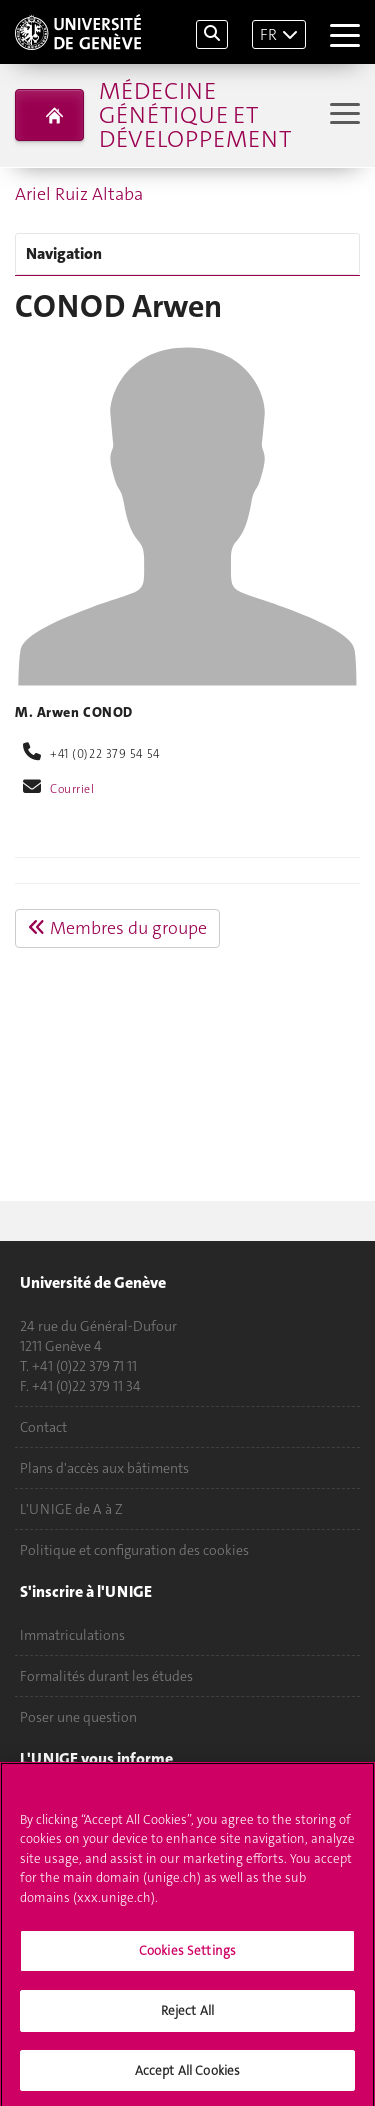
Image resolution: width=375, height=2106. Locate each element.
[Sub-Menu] (342, 115)
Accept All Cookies (187, 2076)
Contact (43, 1427)
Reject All (187, 2016)
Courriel (72, 789)
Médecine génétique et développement (195, 115)
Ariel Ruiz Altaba (79, 194)
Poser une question (78, 1717)
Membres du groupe (117, 928)
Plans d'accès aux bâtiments (104, 1468)
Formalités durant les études (106, 1676)
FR (268, 34)
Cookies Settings (187, 1956)
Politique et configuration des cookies (134, 1550)
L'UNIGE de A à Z (71, 1509)
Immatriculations (72, 1635)
